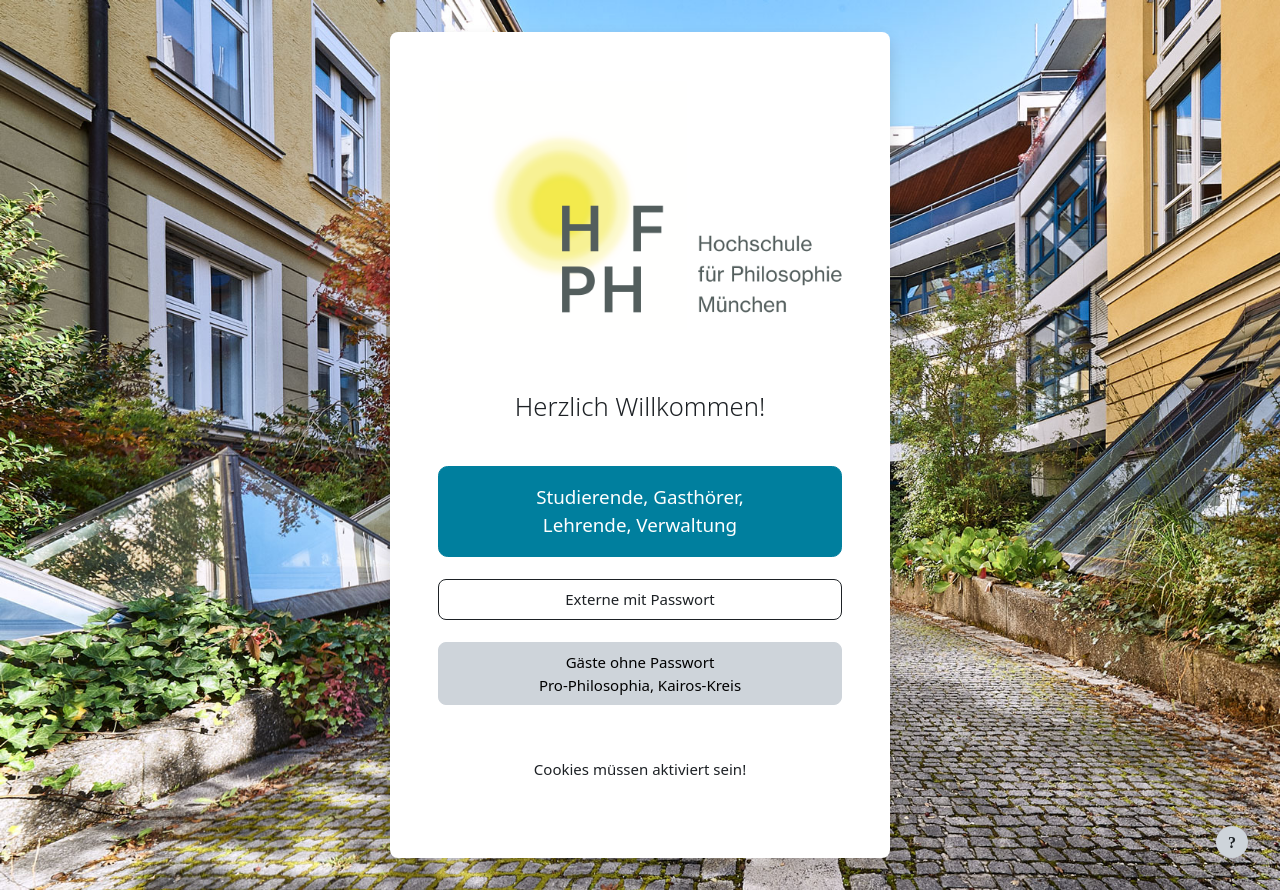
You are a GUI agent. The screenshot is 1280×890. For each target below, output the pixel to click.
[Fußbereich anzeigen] (1232, 842)
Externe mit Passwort (640, 599)
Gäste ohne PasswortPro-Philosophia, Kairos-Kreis (640, 673)
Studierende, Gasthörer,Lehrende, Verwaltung (640, 510)
